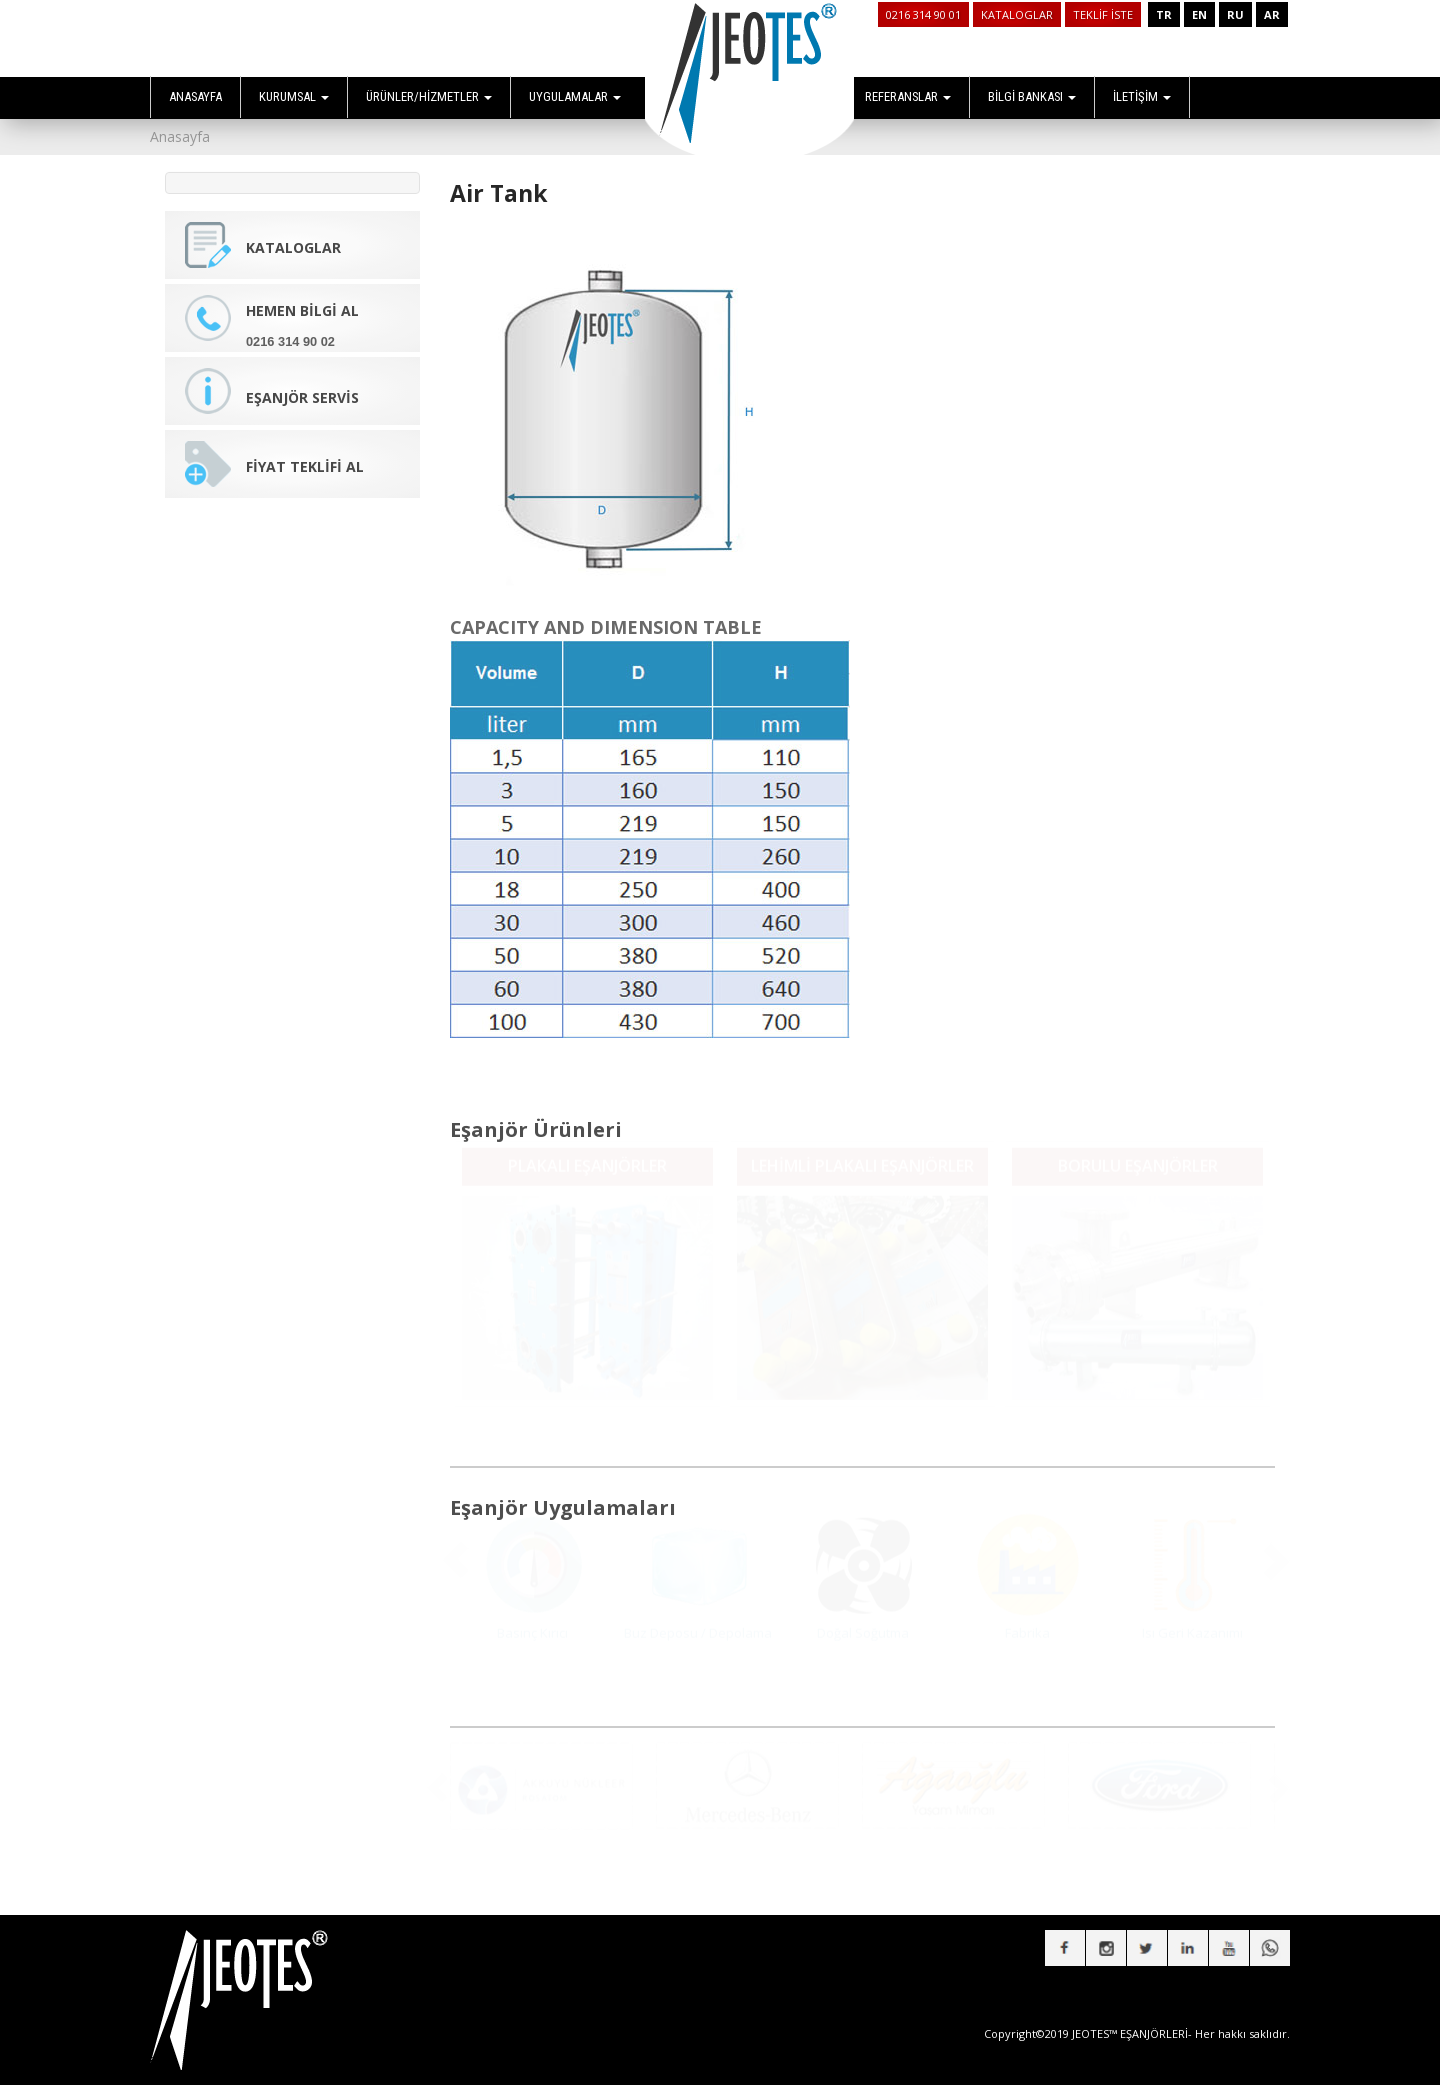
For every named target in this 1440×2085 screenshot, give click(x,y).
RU (1235, 14)
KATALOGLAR (1017, 14)
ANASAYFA (195, 96)
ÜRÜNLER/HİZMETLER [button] (429, 96)
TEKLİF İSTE (1103, 14)
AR (1272, 14)
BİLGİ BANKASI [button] (1032, 96)
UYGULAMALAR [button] (575, 96)
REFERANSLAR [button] (908, 96)
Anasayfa (180, 136)
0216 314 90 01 (923, 14)
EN (1199, 14)
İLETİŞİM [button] (1142, 96)
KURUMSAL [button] (294, 96)
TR (1164, 14)
